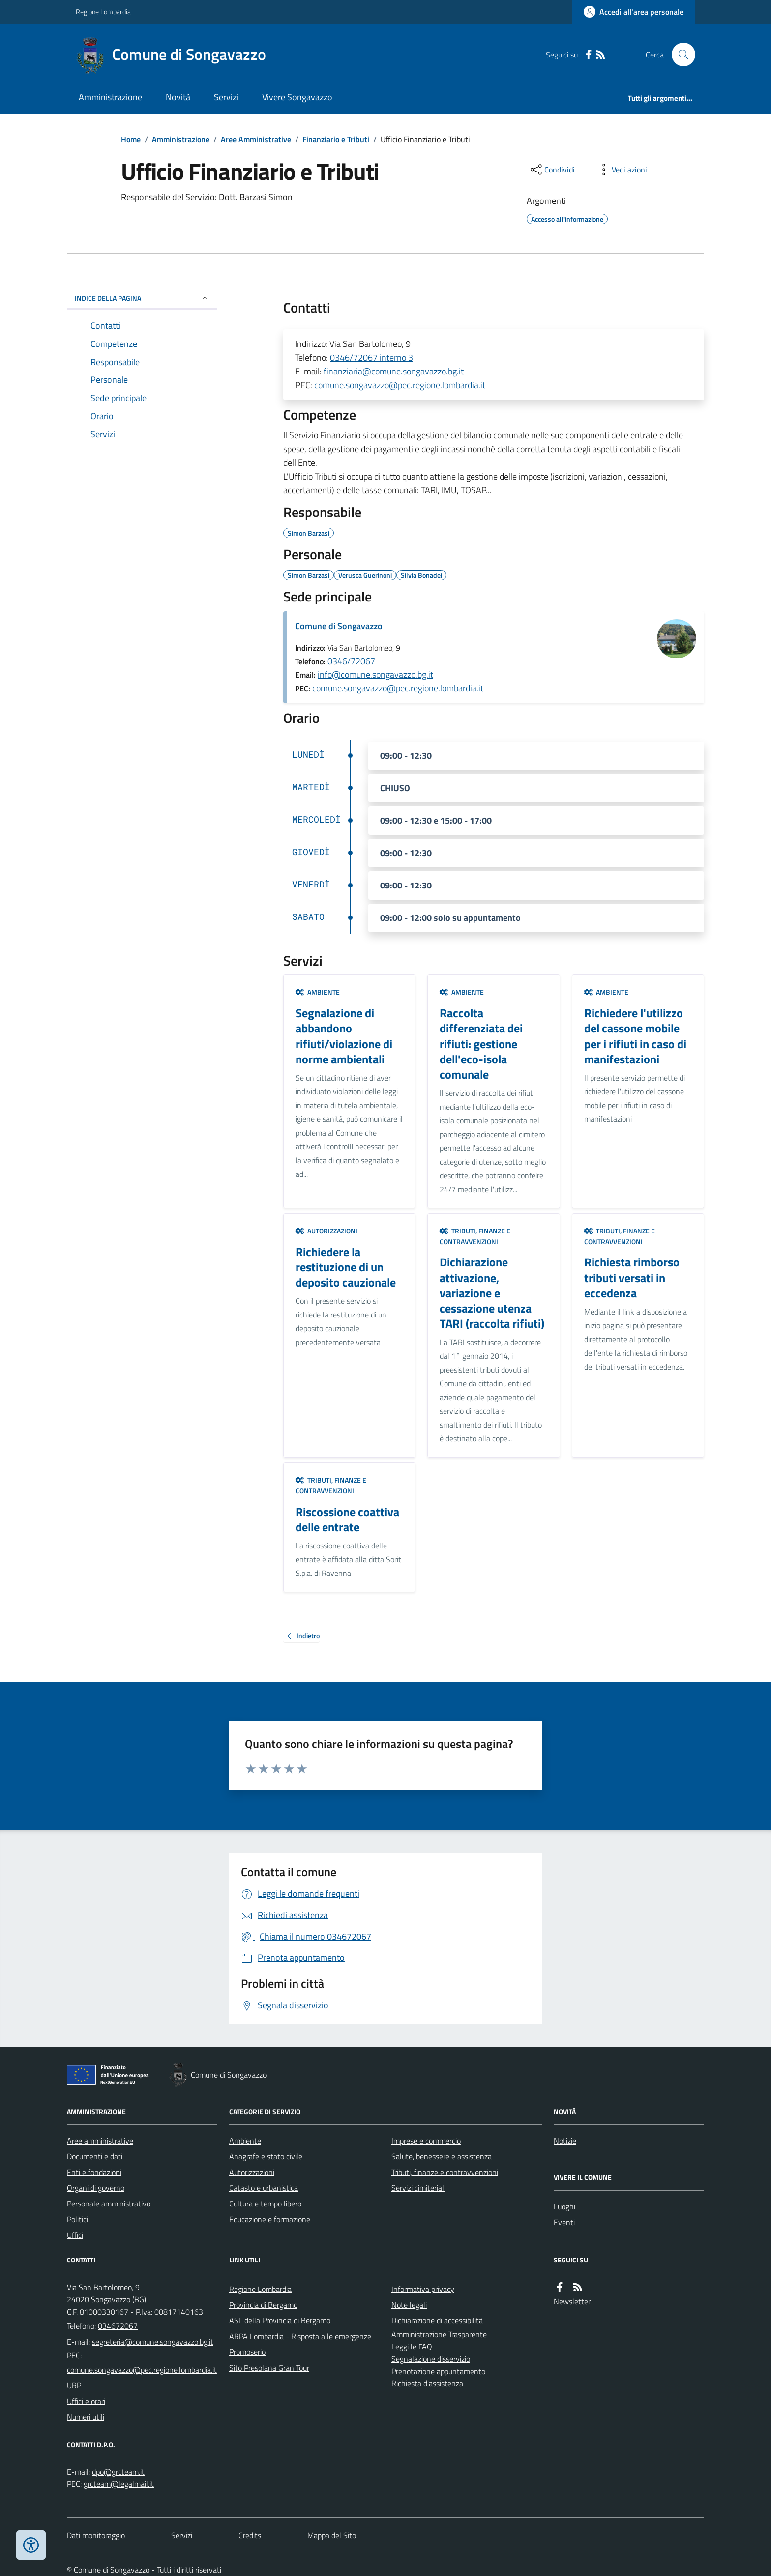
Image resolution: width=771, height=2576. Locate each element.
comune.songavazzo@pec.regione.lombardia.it (399, 385)
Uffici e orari (86, 2401)
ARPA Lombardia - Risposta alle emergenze (300, 2336)
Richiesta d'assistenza (427, 2383)
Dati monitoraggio (96, 2535)
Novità (178, 97)
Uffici (75, 2235)
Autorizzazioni (326, 1231)
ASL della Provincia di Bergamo (279, 2320)
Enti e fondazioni (94, 2172)
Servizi (226, 97)
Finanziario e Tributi (335, 139)
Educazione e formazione (269, 2219)
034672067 (118, 2326)
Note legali (409, 2305)
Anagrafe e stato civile (265, 2156)
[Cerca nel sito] (679, 54)
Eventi (564, 2222)
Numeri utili (85, 2417)
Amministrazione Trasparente (439, 2334)
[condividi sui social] (552, 169)
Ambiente (318, 992)
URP (74, 2385)
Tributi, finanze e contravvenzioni (475, 1236)
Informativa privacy (422, 2289)
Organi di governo (95, 2188)
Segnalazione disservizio (430, 2359)
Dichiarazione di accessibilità (437, 2320)
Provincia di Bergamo (263, 2305)
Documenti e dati (94, 2156)
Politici (77, 2219)
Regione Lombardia (103, 11)
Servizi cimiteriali (418, 2188)
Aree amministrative (100, 2141)
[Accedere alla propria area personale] (633, 12)
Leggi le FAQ (411, 2346)
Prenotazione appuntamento (438, 2371)
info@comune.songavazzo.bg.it (375, 674)
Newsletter (572, 2301)
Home (131, 139)
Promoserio (247, 2352)
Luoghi (564, 2206)
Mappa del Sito (331, 2535)
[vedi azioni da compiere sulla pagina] (621, 169)
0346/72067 (351, 661)
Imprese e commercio (426, 2141)
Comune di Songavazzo (339, 625)
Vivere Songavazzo (297, 97)
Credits (249, 2535)
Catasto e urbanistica (263, 2188)
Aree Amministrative (256, 139)
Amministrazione (110, 97)
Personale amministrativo (108, 2203)
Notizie (565, 2141)
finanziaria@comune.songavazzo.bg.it (394, 371)
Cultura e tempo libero (265, 2203)
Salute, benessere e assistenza (441, 2156)
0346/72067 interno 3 (371, 357)
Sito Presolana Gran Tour (269, 2368)
